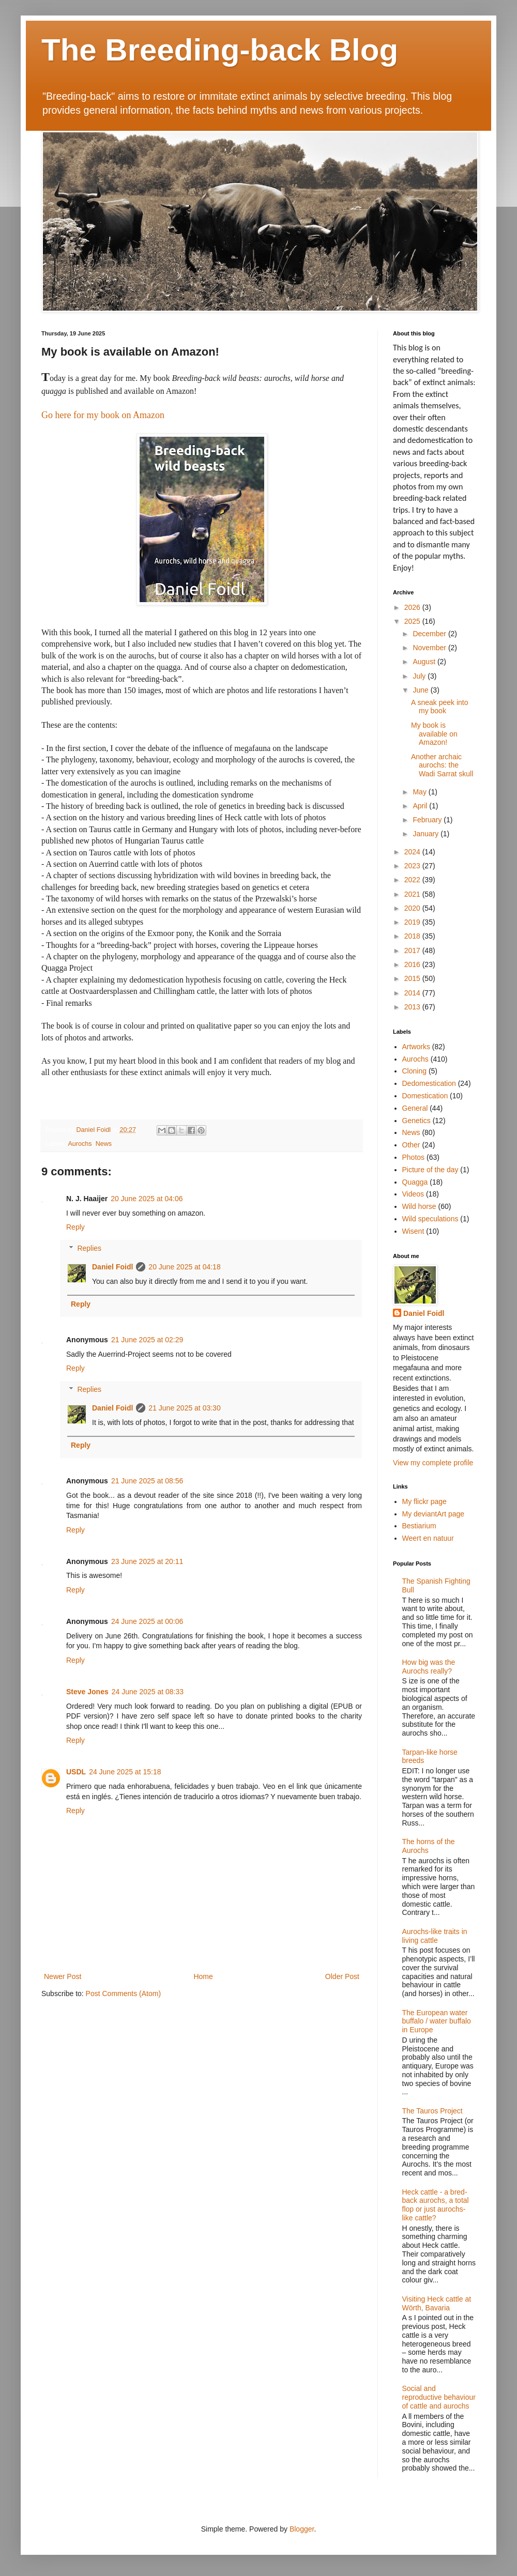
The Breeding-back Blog (219, 50)
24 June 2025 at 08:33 (148, 1692)
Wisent (413, 1231)
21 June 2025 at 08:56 (147, 1481)
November (430, 647)
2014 (413, 993)
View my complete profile (433, 1463)
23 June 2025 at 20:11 (147, 1561)
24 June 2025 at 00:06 (147, 1621)
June (421, 690)
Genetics (416, 1120)
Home (202, 1976)
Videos (413, 1194)
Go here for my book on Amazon (102, 415)
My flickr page (424, 1501)
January (426, 834)
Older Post (342, 1976)
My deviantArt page (433, 1514)
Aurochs (80, 1143)
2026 (413, 607)
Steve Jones (87, 1692)
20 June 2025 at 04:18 (184, 1267)
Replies (89, 1248)
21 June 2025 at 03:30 (184, 1408)
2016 (413, 964)
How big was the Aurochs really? (428, 1666)
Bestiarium (419, 1526)
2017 (413, 950)
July (420, 676)
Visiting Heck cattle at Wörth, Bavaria (437, 2303)
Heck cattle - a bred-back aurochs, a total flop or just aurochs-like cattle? (435, 2205)
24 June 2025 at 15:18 (125, 1772)
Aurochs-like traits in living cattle (434, 1935)
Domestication (425, 1096)
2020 (413, 908)
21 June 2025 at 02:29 (147, 1340)
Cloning (414, 1071)
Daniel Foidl (112, 1267)
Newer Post (62, 1976)
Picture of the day (430, 1170)
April (421, 806)
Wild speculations (430, 1219)
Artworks (416, 1046)
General (415, 1108)
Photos (413, 1157)
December (430, 634)
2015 (413, 978)
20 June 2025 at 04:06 (147, 1198)
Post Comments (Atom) (123, 1993)
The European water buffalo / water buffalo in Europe (436, 2021)
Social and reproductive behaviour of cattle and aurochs (439, 2397)
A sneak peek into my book (439, 706)
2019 (413, 922)
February (428, 820)
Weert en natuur (428, 1538)
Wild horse (419, 1206)
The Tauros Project (432, 2111)
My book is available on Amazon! (434, 734)
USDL (76, 1772)
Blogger (302, 2529)
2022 (413, 880)
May (420, 792)
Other (411, 1145)
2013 (413, 1007)
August (425, 661)
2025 (413, 621)
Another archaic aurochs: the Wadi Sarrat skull (442, 765)
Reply (75, 1227)
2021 (413, 894)
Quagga (415, 1182)
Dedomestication (429, 1083)
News (104, 1143)
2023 (413, 866)
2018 (413, 936)
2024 (413, 852)
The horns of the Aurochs (428, 1845)
